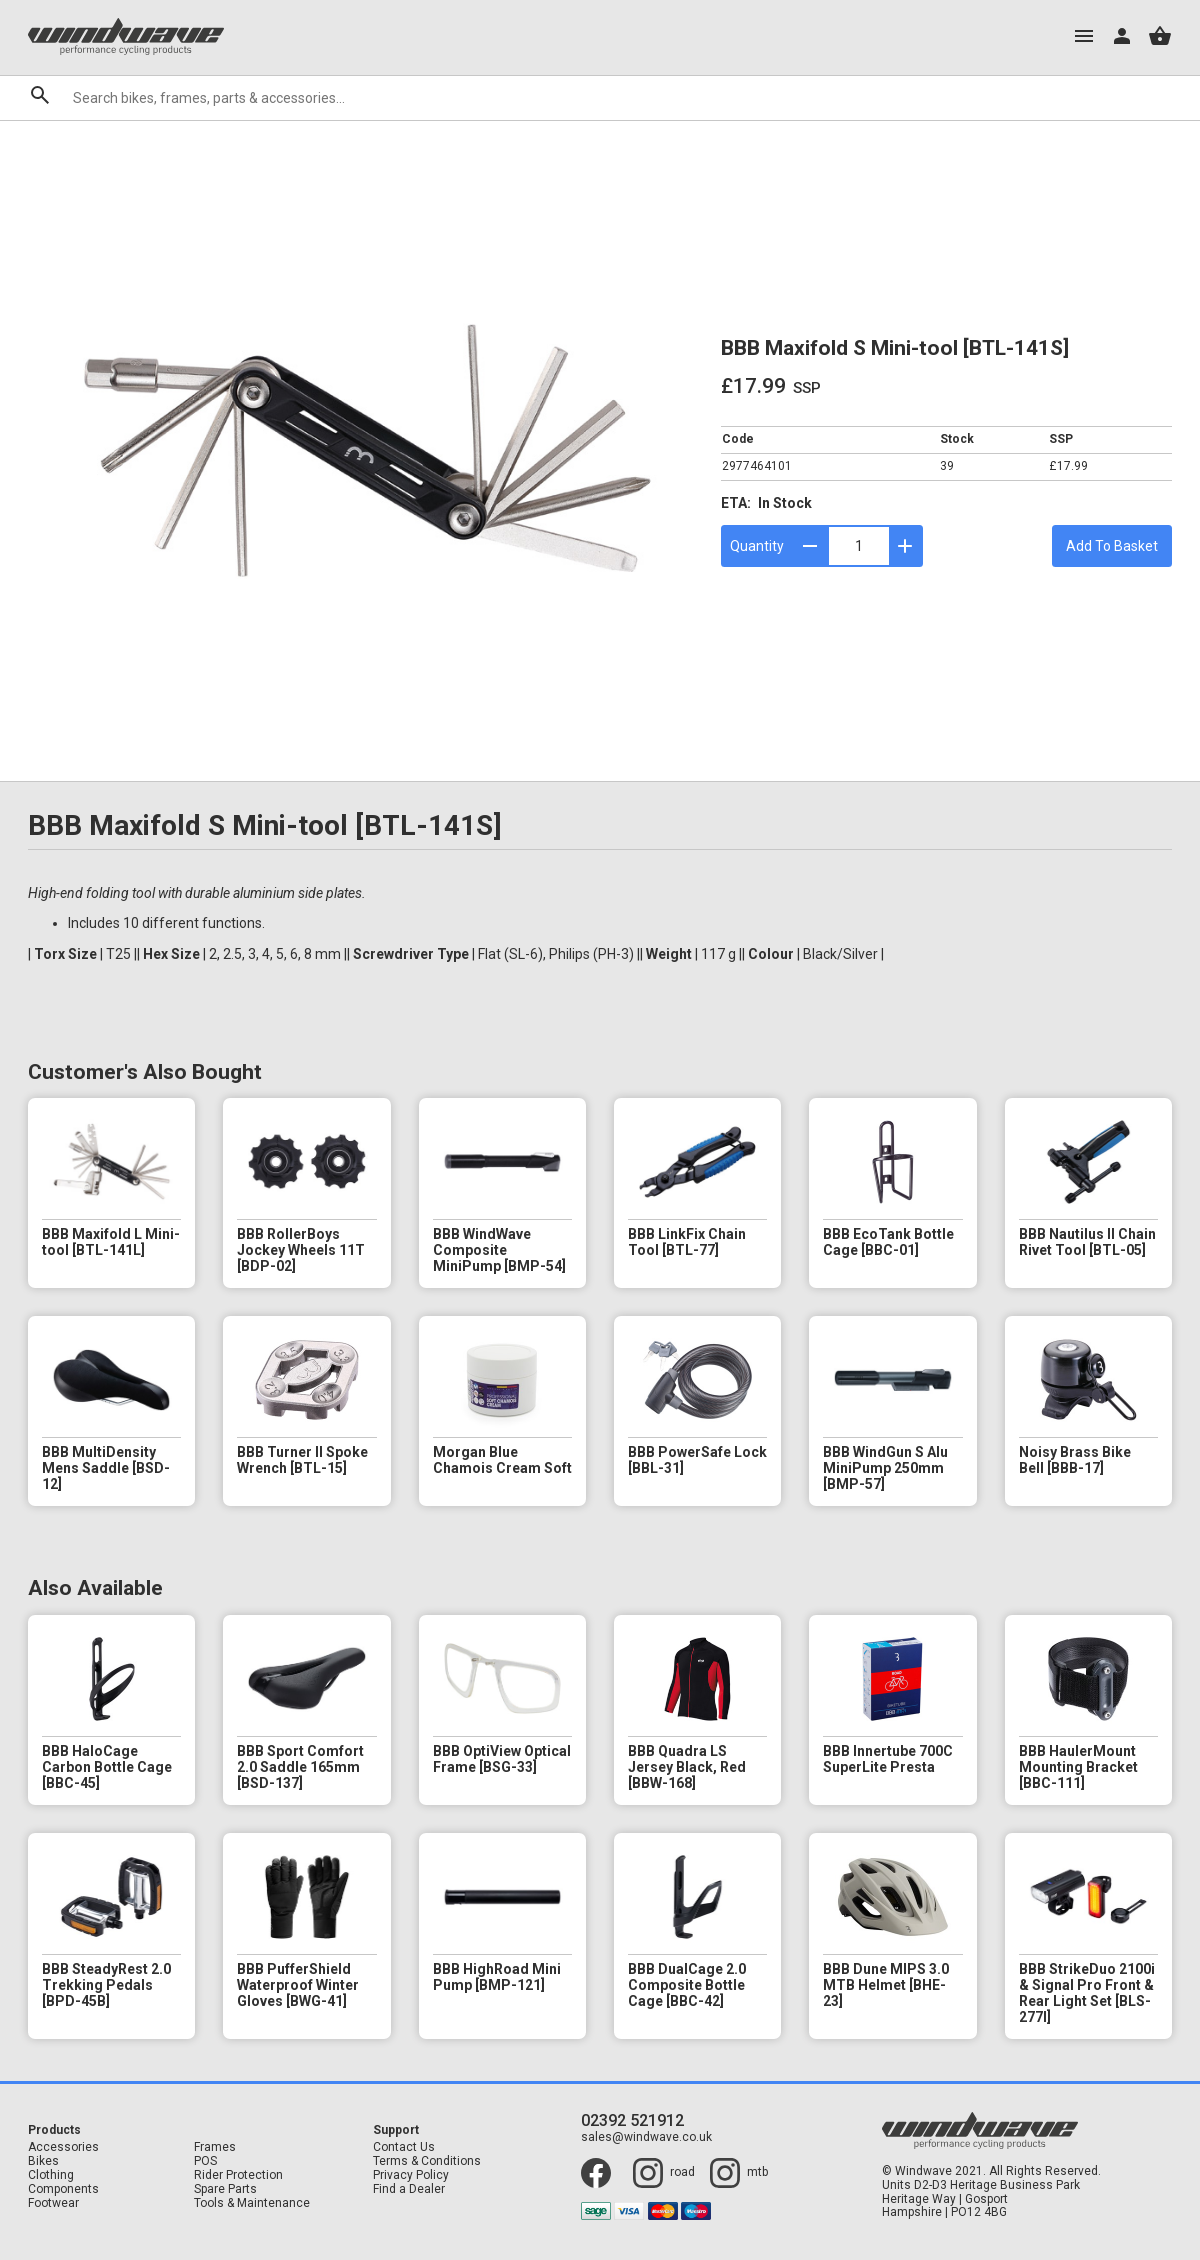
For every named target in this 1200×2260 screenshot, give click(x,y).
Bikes (43, 2161)
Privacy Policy (411, 2175)
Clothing (51, 2175)
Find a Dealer (409, 2189)
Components (63, 2189)
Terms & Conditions (427, 2161)
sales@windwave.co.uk (646, 2137)
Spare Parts (225, 2189)
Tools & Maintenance (252, 2203)
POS (205, 2161)
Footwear (53, 2203)
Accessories (63, 2147)
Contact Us (404, 2147)
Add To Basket (1112, 546)
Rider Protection (238, 2175)
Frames (215, 2147)
